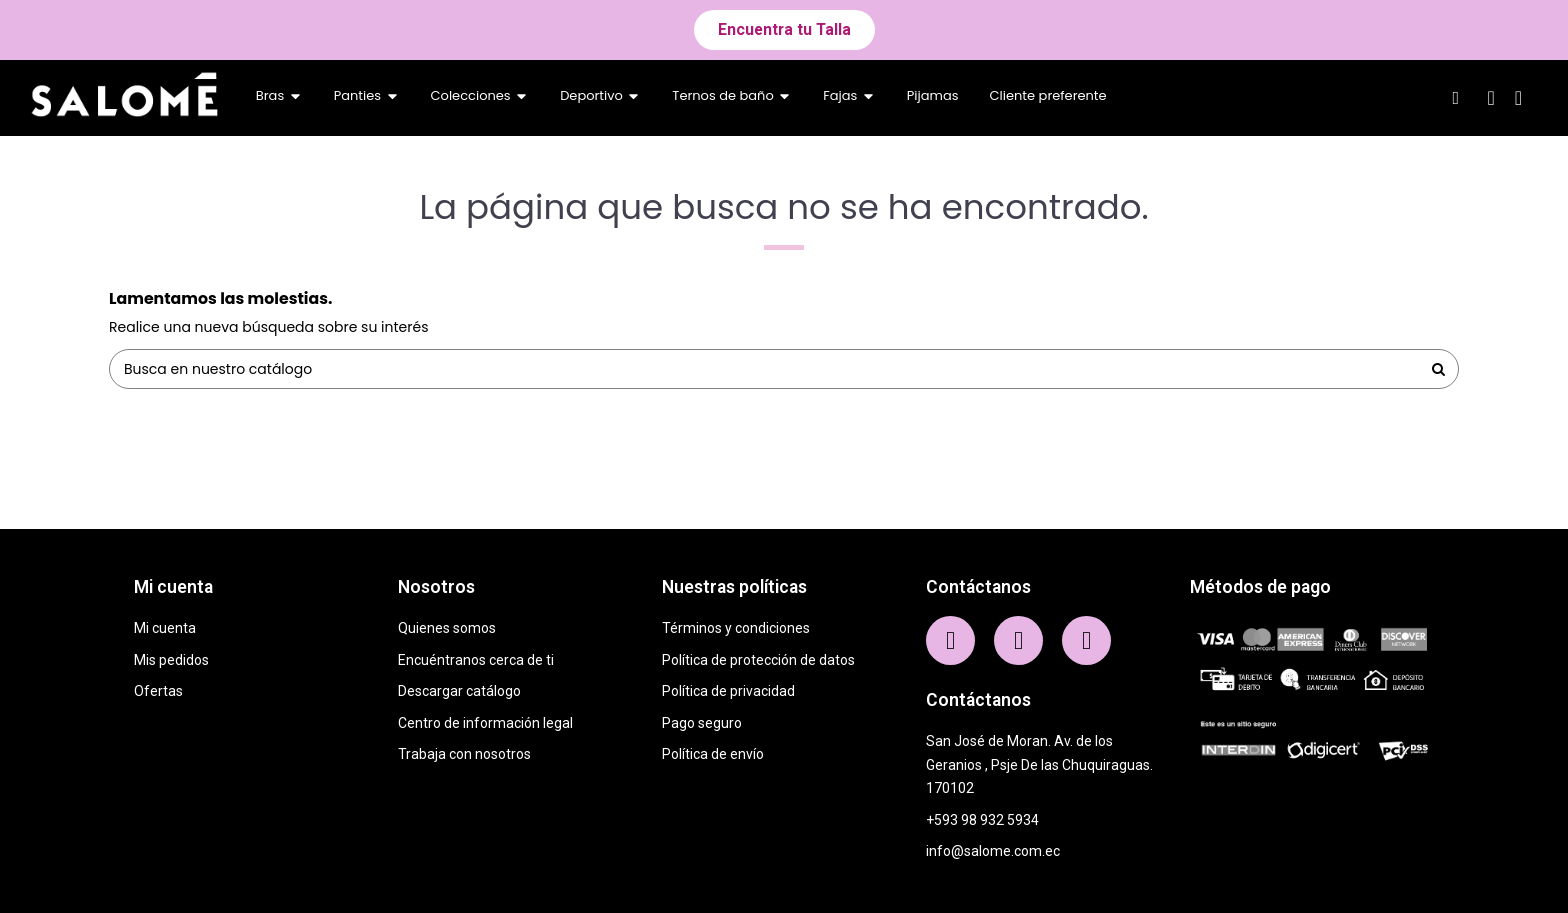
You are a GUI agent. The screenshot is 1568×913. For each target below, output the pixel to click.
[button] (784, 30)
